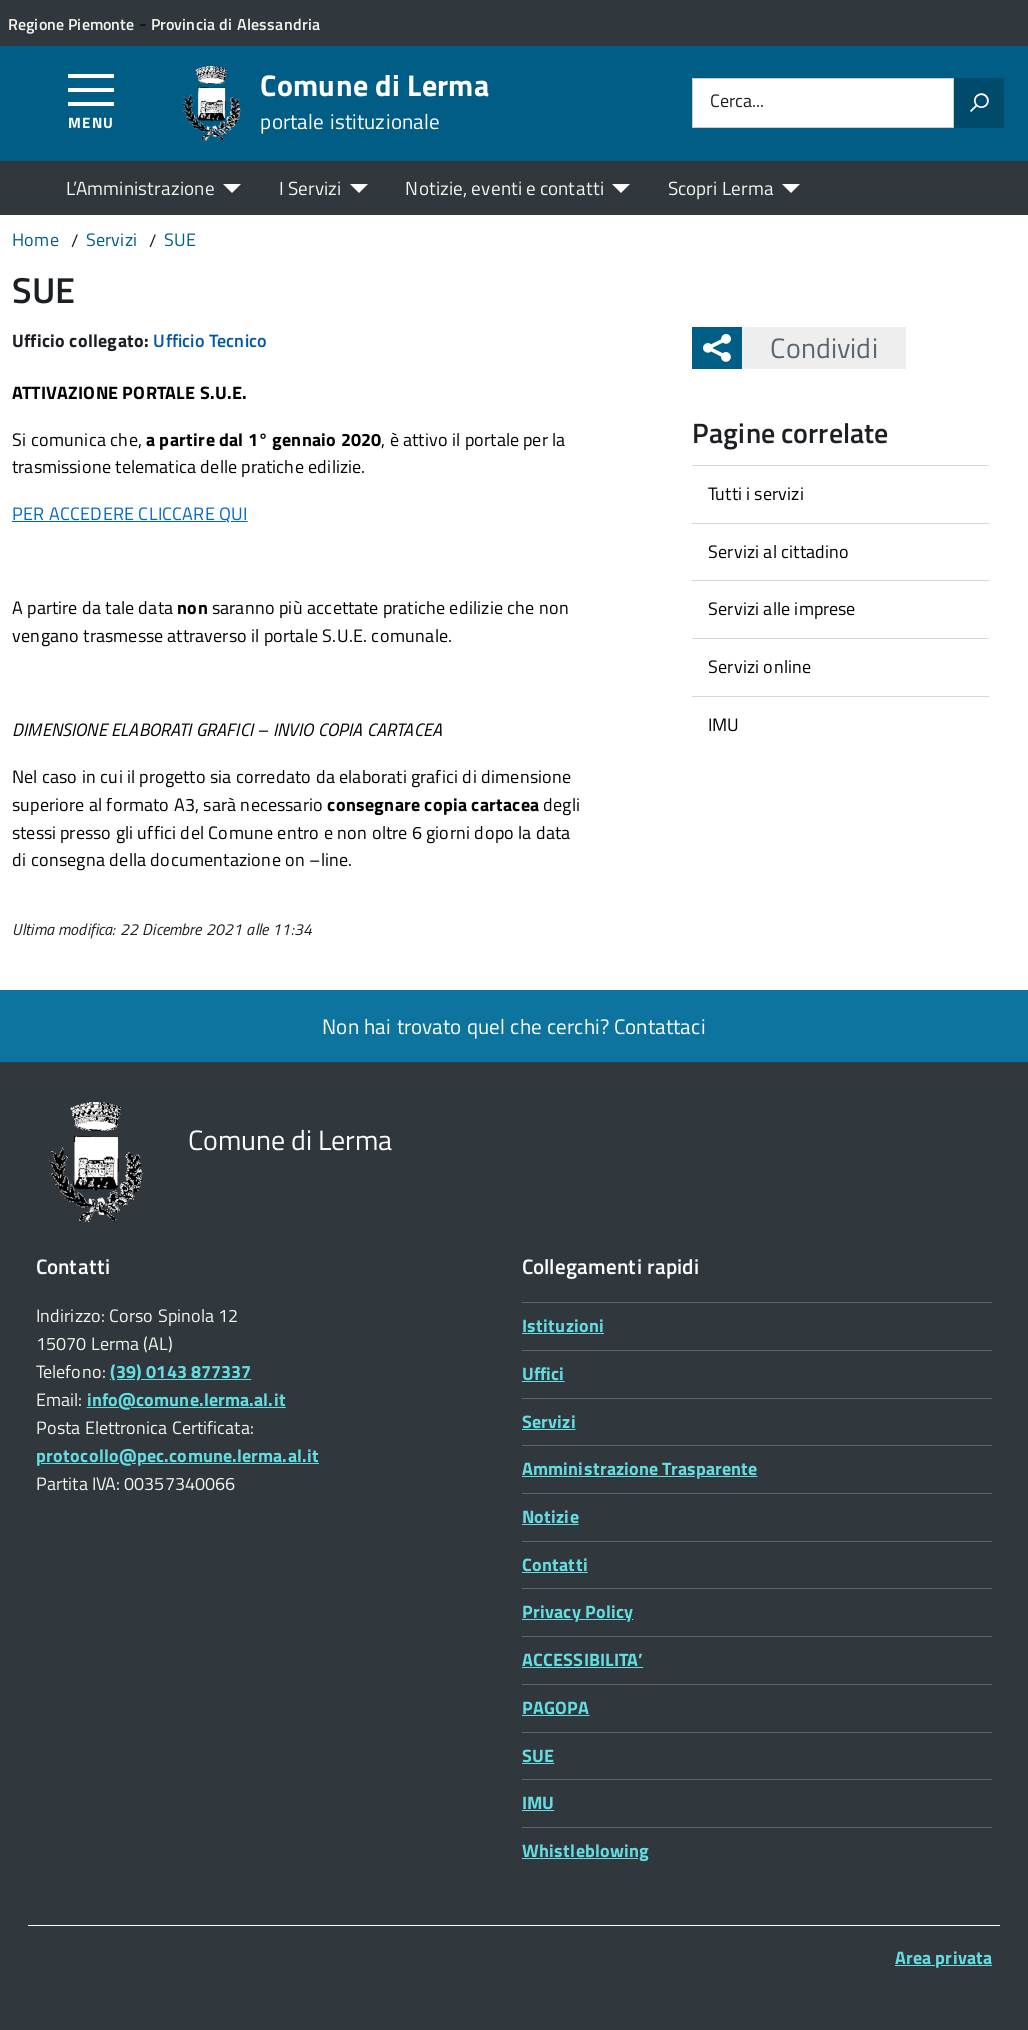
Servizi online (760, 666)
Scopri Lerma (721, 187)
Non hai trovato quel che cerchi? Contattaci (513, 1026)
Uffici (543, 1373)
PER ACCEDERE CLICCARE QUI (130, 513)
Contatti (555, 1564)
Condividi (809, 347)
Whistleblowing (585, 1850)
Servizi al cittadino (779, 551)
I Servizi (310, 187)
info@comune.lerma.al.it (186, 1399)
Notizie (550, 1516)
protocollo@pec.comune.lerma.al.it (177, 1455)
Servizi (549, 1421)
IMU (724, 724)
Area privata (943, 1957)
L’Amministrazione (140, 187)
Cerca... (737, 102)
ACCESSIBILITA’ (582, 1659)
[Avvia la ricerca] (979, 103)
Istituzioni (563, 1325)
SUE (538, 1755)
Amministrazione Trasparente (639, 1468)
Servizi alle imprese (782, 608)
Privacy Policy (577, 1611)
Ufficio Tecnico (210, 340)
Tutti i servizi (756, 493)
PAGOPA (556, 1707)
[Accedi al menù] (91, 100)
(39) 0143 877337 (180, 1371)
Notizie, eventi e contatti (504, 187)
